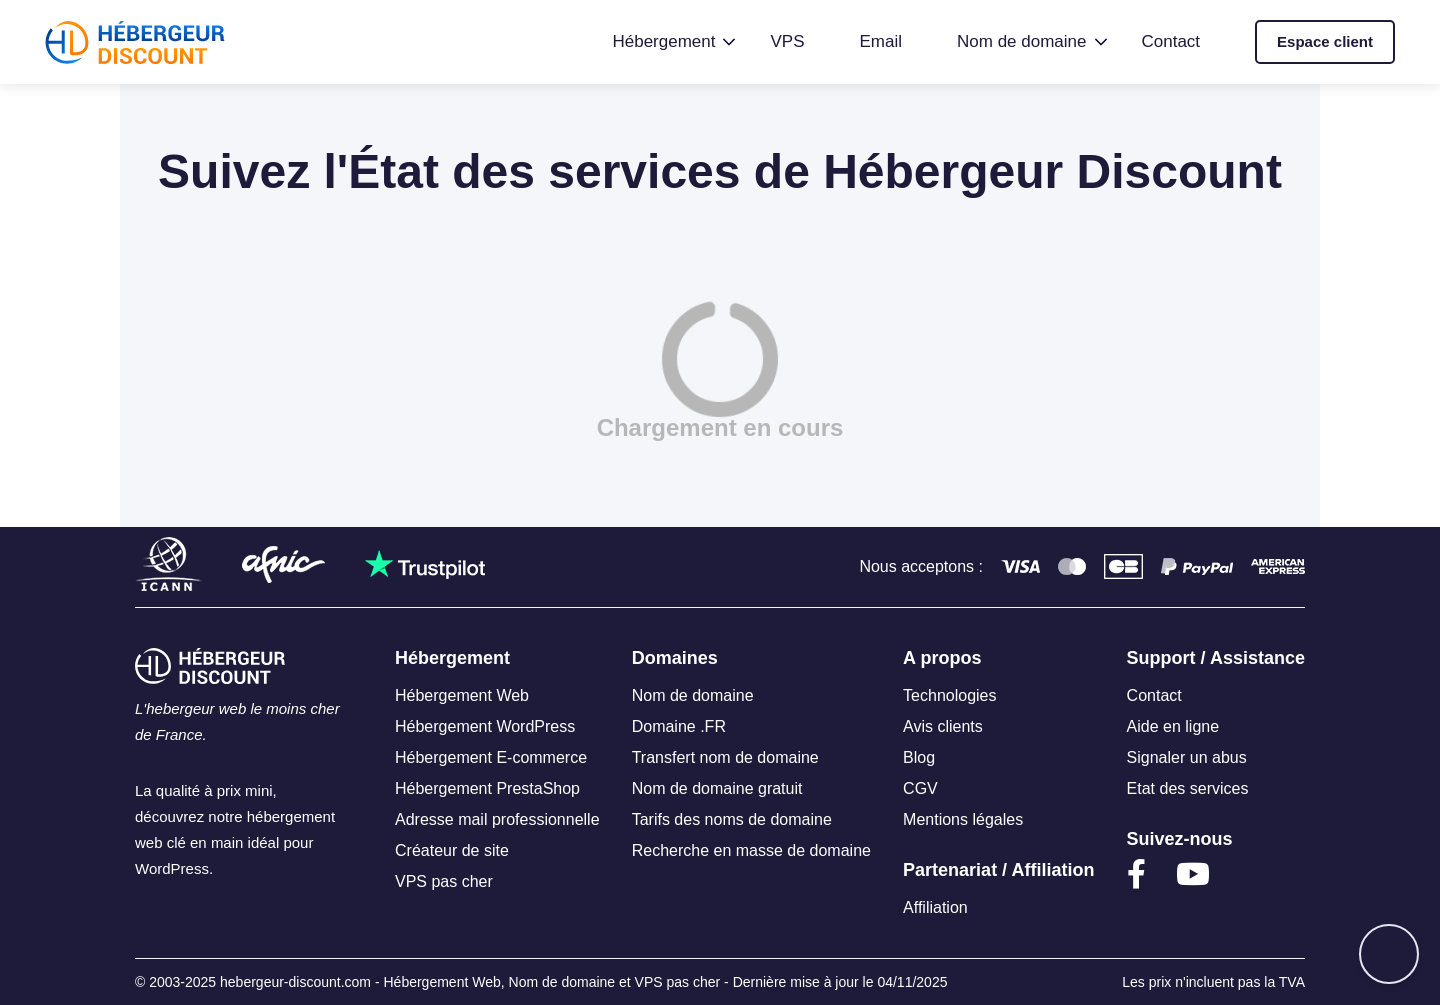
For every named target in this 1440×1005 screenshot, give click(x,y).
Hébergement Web (462, 695)
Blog (919, 757)
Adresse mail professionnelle (497, 819)
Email (881, 41)
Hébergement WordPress (485, 726)
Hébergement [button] (663, 41)
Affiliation (935, 907)
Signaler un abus (1187, 757)
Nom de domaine (693, 695)
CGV (920, 788)
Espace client (1325, 41)
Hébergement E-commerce (491, 757)
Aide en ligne (1173, 726)
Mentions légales (963, 819)
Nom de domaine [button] (1021, 41)
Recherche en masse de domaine (751, 850)
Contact (1171, 41)
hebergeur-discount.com (295, 982)
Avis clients (943, 726)
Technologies (949, 695)
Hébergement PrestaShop (487, 788)
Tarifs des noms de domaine (732, 819)
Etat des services (1188, 788)
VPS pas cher (444, 881)
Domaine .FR (679, 726)
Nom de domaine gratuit (717, 788)
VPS (787, 41)
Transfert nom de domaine (725, 757)
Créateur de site (452, 850)
